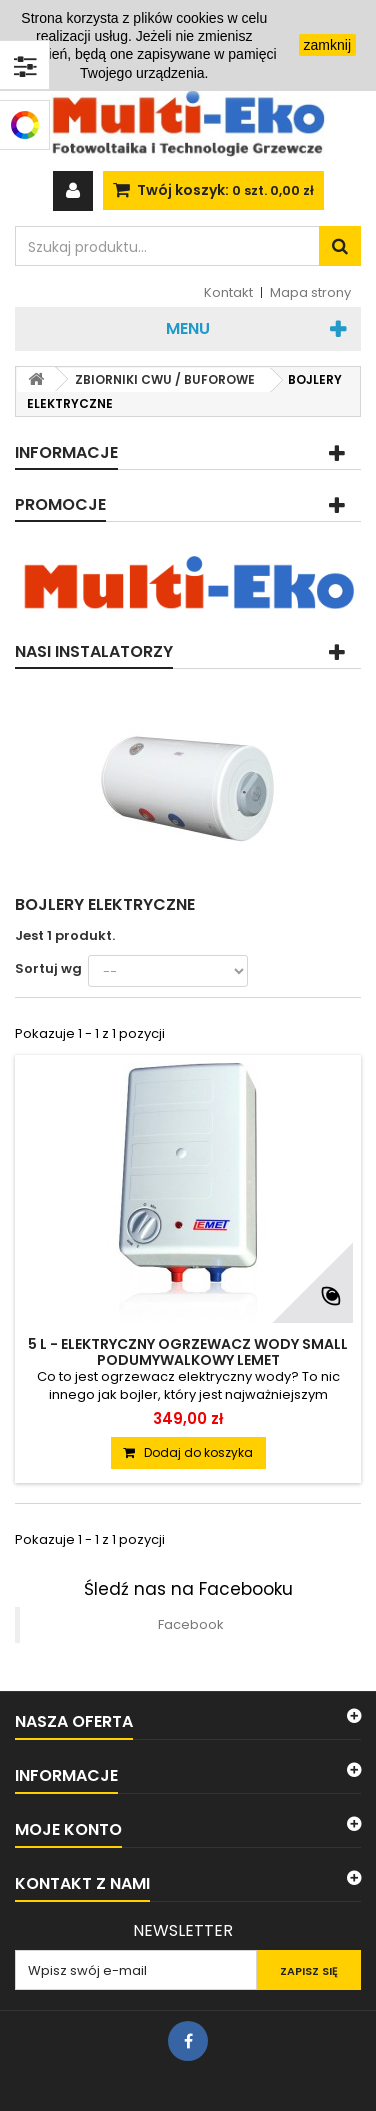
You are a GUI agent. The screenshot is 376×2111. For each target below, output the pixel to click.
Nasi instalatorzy (94, 651)
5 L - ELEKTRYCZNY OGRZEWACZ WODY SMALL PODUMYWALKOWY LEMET (188, 1352)
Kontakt (228, 292)
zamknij (327, 45)
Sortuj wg (48, 968)
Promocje (60, 504)
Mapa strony (310, 292)
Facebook (191, 1624)
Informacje (66, 452)
